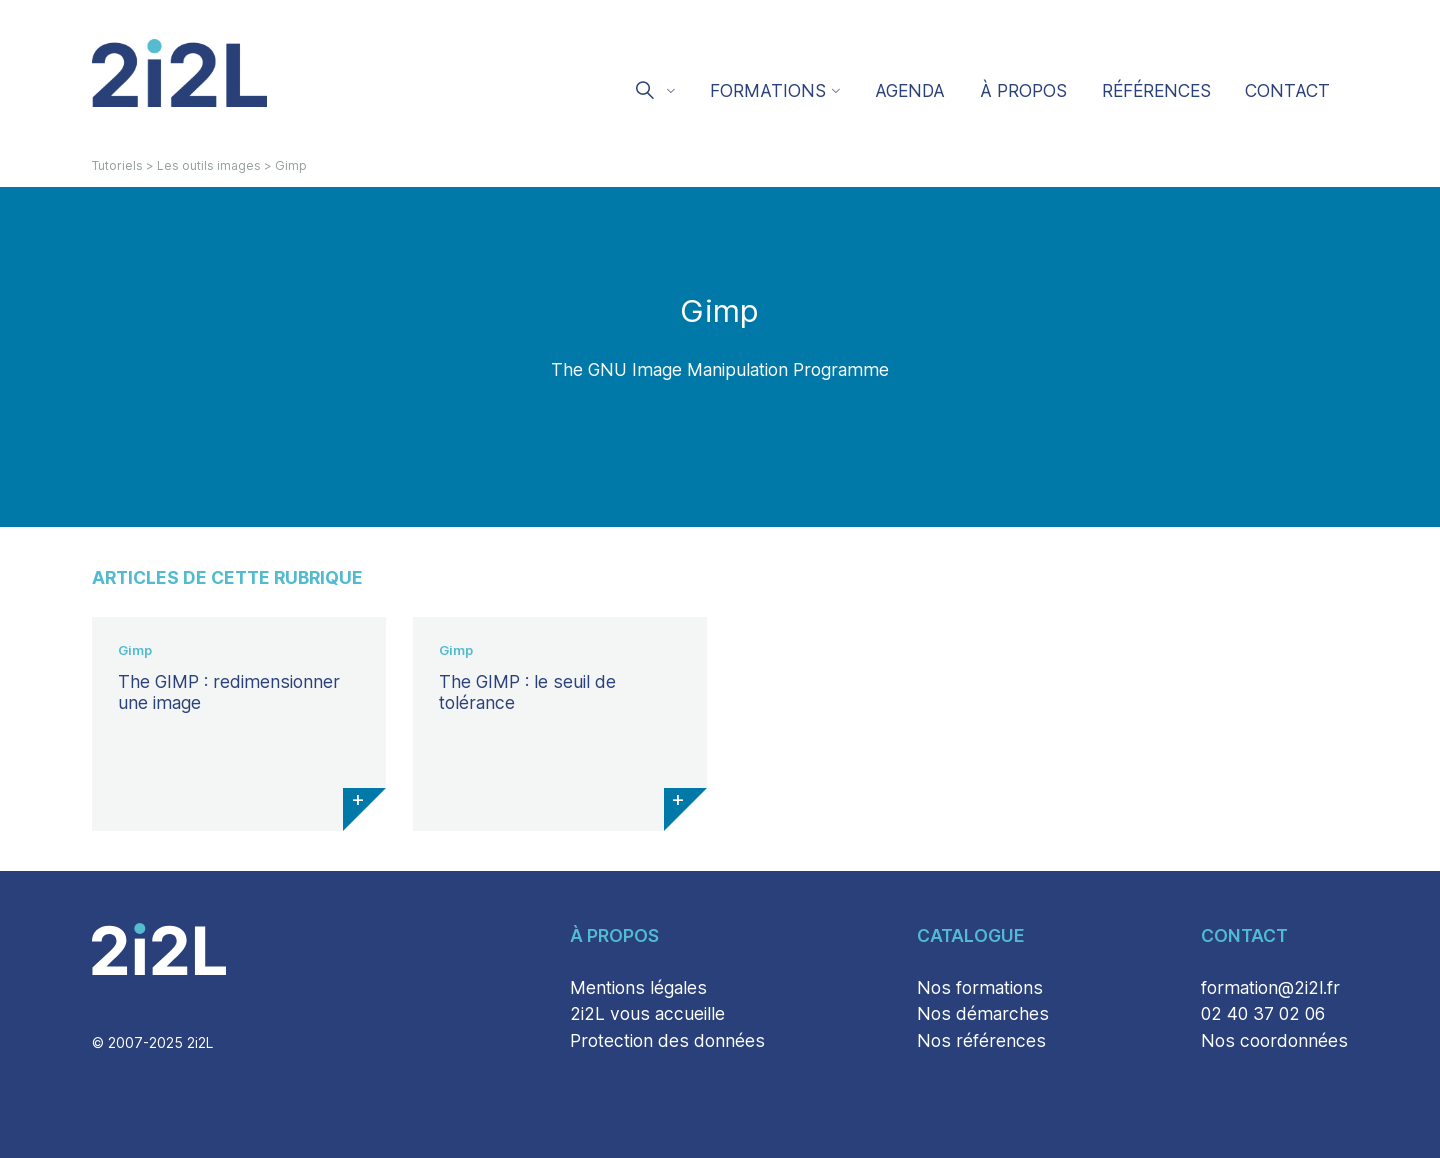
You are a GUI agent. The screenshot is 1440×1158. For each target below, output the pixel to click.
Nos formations (980, 987)
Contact (1287, 90)
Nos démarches (983, 1013)
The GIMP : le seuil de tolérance (527, 692)
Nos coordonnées (1274, 1040)
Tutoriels (117, 165)
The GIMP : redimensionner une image (229, 692)
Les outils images (209, 165)
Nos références (981, 1040)
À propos (1023, 90)
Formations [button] (768, 90)
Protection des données (667, 1040)
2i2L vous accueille (647, 1013)
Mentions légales (638, 987)
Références (1156, 90)
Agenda (910, 90)
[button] (653, 92)
